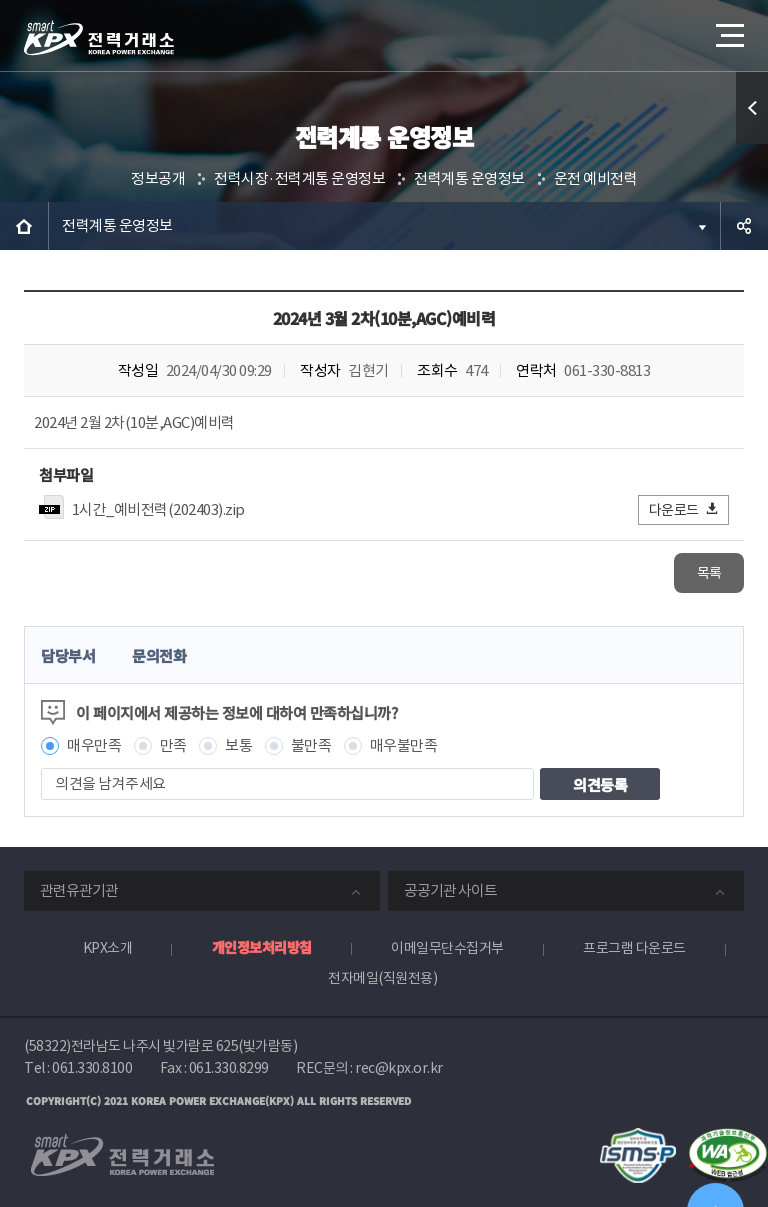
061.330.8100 (92, 1068)
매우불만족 (404, 745)
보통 (238, 745)
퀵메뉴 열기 (752, 108)
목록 (709, 573)
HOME (24, 226)
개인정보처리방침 (262, 947)
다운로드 (684, 509)
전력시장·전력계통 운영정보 (299, 178)
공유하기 (744, 226)
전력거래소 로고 (99, 38)
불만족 (311, 745)
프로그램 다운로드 (634, 948)
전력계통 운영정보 (469, 178)
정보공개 (158, 178)
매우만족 (94, 745)
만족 (173, 745)
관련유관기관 (79, 890)
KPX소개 (108, 948)
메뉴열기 (728, 29)
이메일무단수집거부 (447, 948)
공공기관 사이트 (450, 890)
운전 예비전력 (596, 178)
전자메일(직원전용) (382, 978)
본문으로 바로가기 (0, 0)
